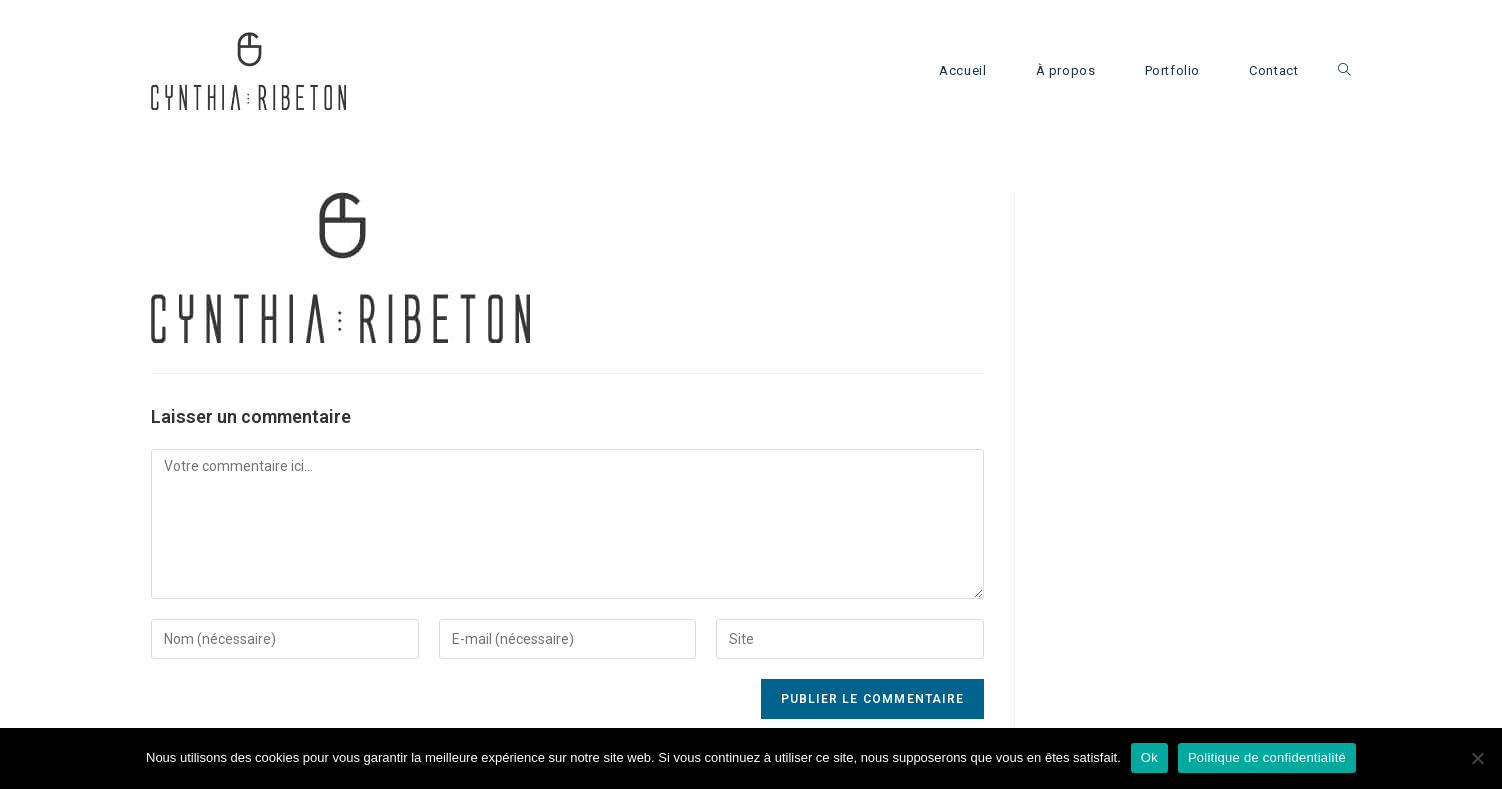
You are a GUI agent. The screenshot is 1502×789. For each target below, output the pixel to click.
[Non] (1477, 758)
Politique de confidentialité (1267, 757)
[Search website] (1344, 71)
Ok (1149, 757)
